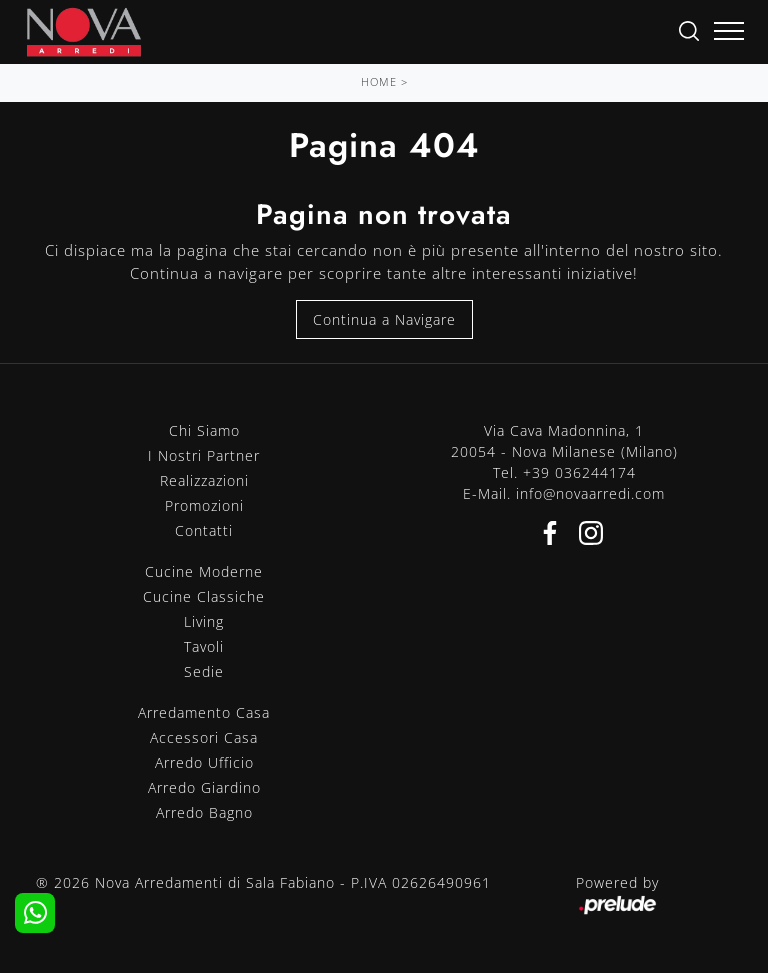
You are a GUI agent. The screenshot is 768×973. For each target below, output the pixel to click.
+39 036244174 (579, 472)
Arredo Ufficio (204, 762)
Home (379, 81)
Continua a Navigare (384, 319)
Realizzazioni (204, 480)
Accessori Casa (204, 737)
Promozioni (204, 505)
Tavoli (204, 646)
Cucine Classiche (204, 596)
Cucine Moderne (204, 571)
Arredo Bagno (204, 812)
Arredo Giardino (204, 787)
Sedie (204, 671)
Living (204, 621)
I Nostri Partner (204, 455)
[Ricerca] (689, 29)
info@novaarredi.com (590, 493)
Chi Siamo (204, 430)
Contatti (204, 530)
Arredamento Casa (204, 712)
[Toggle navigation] (729, 32)
